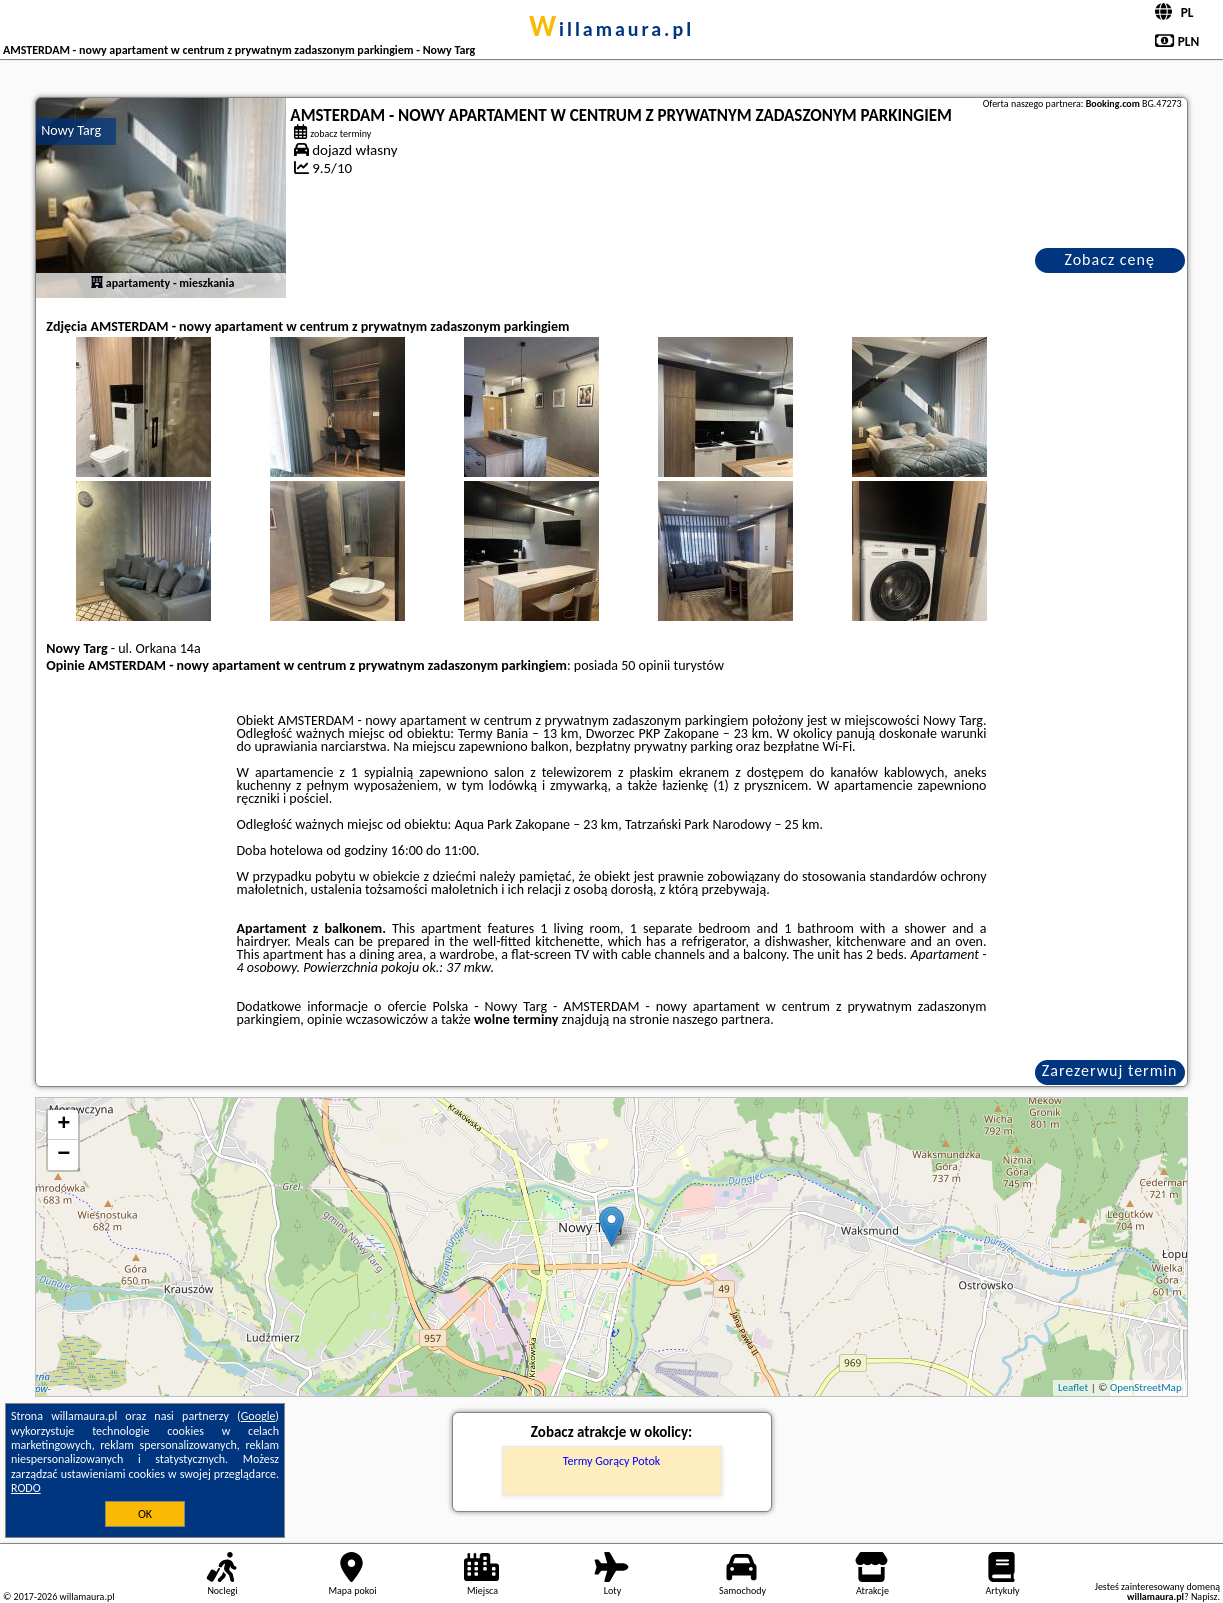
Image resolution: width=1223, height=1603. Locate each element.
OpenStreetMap (1146, 1387)
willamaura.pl (611, 29)
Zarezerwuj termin (1110, 1070)
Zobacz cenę (1109, 259)
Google (258, 1416)
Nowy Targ (71, 130)
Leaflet (1073, 1387)
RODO (26, 1488)
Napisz (1204, 1596)
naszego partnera (721, 1019)
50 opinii (645, 665)
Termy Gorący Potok (611, 1461)
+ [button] (63, 1125)
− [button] (63, 1155)
